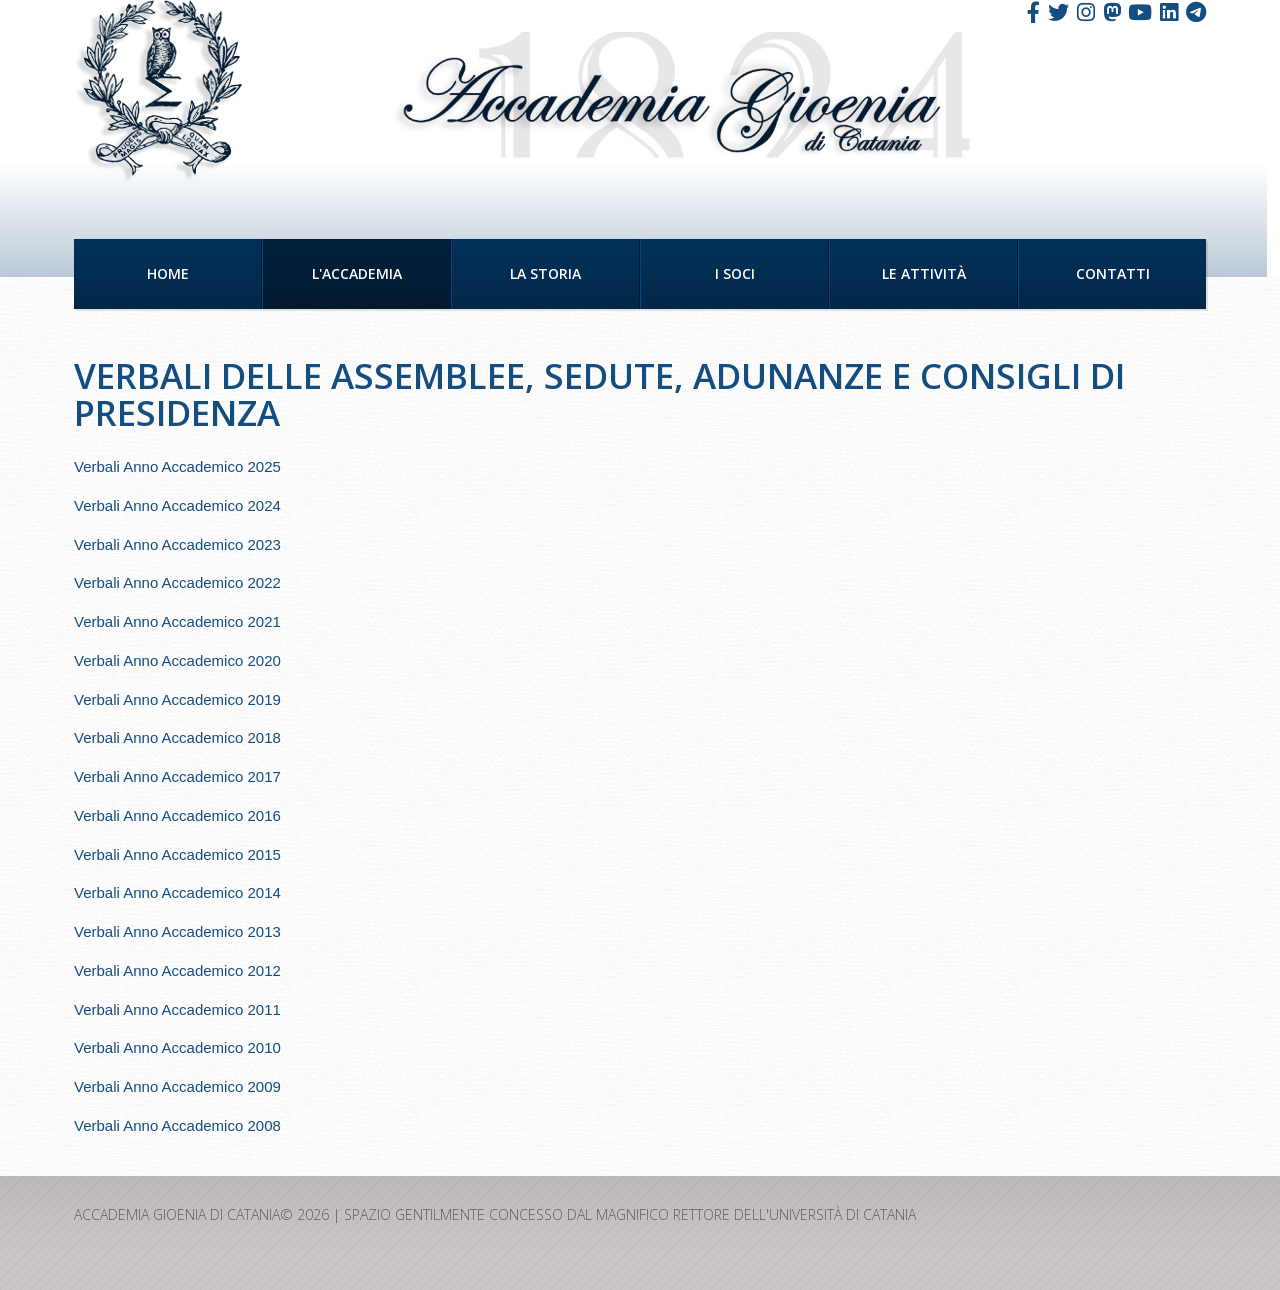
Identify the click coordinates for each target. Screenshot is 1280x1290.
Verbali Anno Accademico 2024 (177, 505)
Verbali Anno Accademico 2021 (177, 621)
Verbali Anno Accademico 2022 (177, 582)
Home (168, 273)
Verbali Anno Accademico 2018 (177, 737)
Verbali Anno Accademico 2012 (177, 970)
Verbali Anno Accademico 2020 (177, 660)
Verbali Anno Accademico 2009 (177, 1086)
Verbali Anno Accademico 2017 (177, 776)
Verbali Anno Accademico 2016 (177, 815)
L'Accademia (357, 273)
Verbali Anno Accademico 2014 (177, 892)
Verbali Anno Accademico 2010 (177, 1047)
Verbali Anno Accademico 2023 (177, 544)
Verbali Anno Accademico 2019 (177, 699)
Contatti (1113, 273)
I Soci (735, 273)
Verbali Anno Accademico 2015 (177, 854)
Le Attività (924, 273)
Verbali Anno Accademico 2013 (177, 931)
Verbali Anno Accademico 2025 (177, 466)
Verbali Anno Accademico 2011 (177, 1009)
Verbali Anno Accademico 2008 (177, 1125)
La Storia (545, 273)
